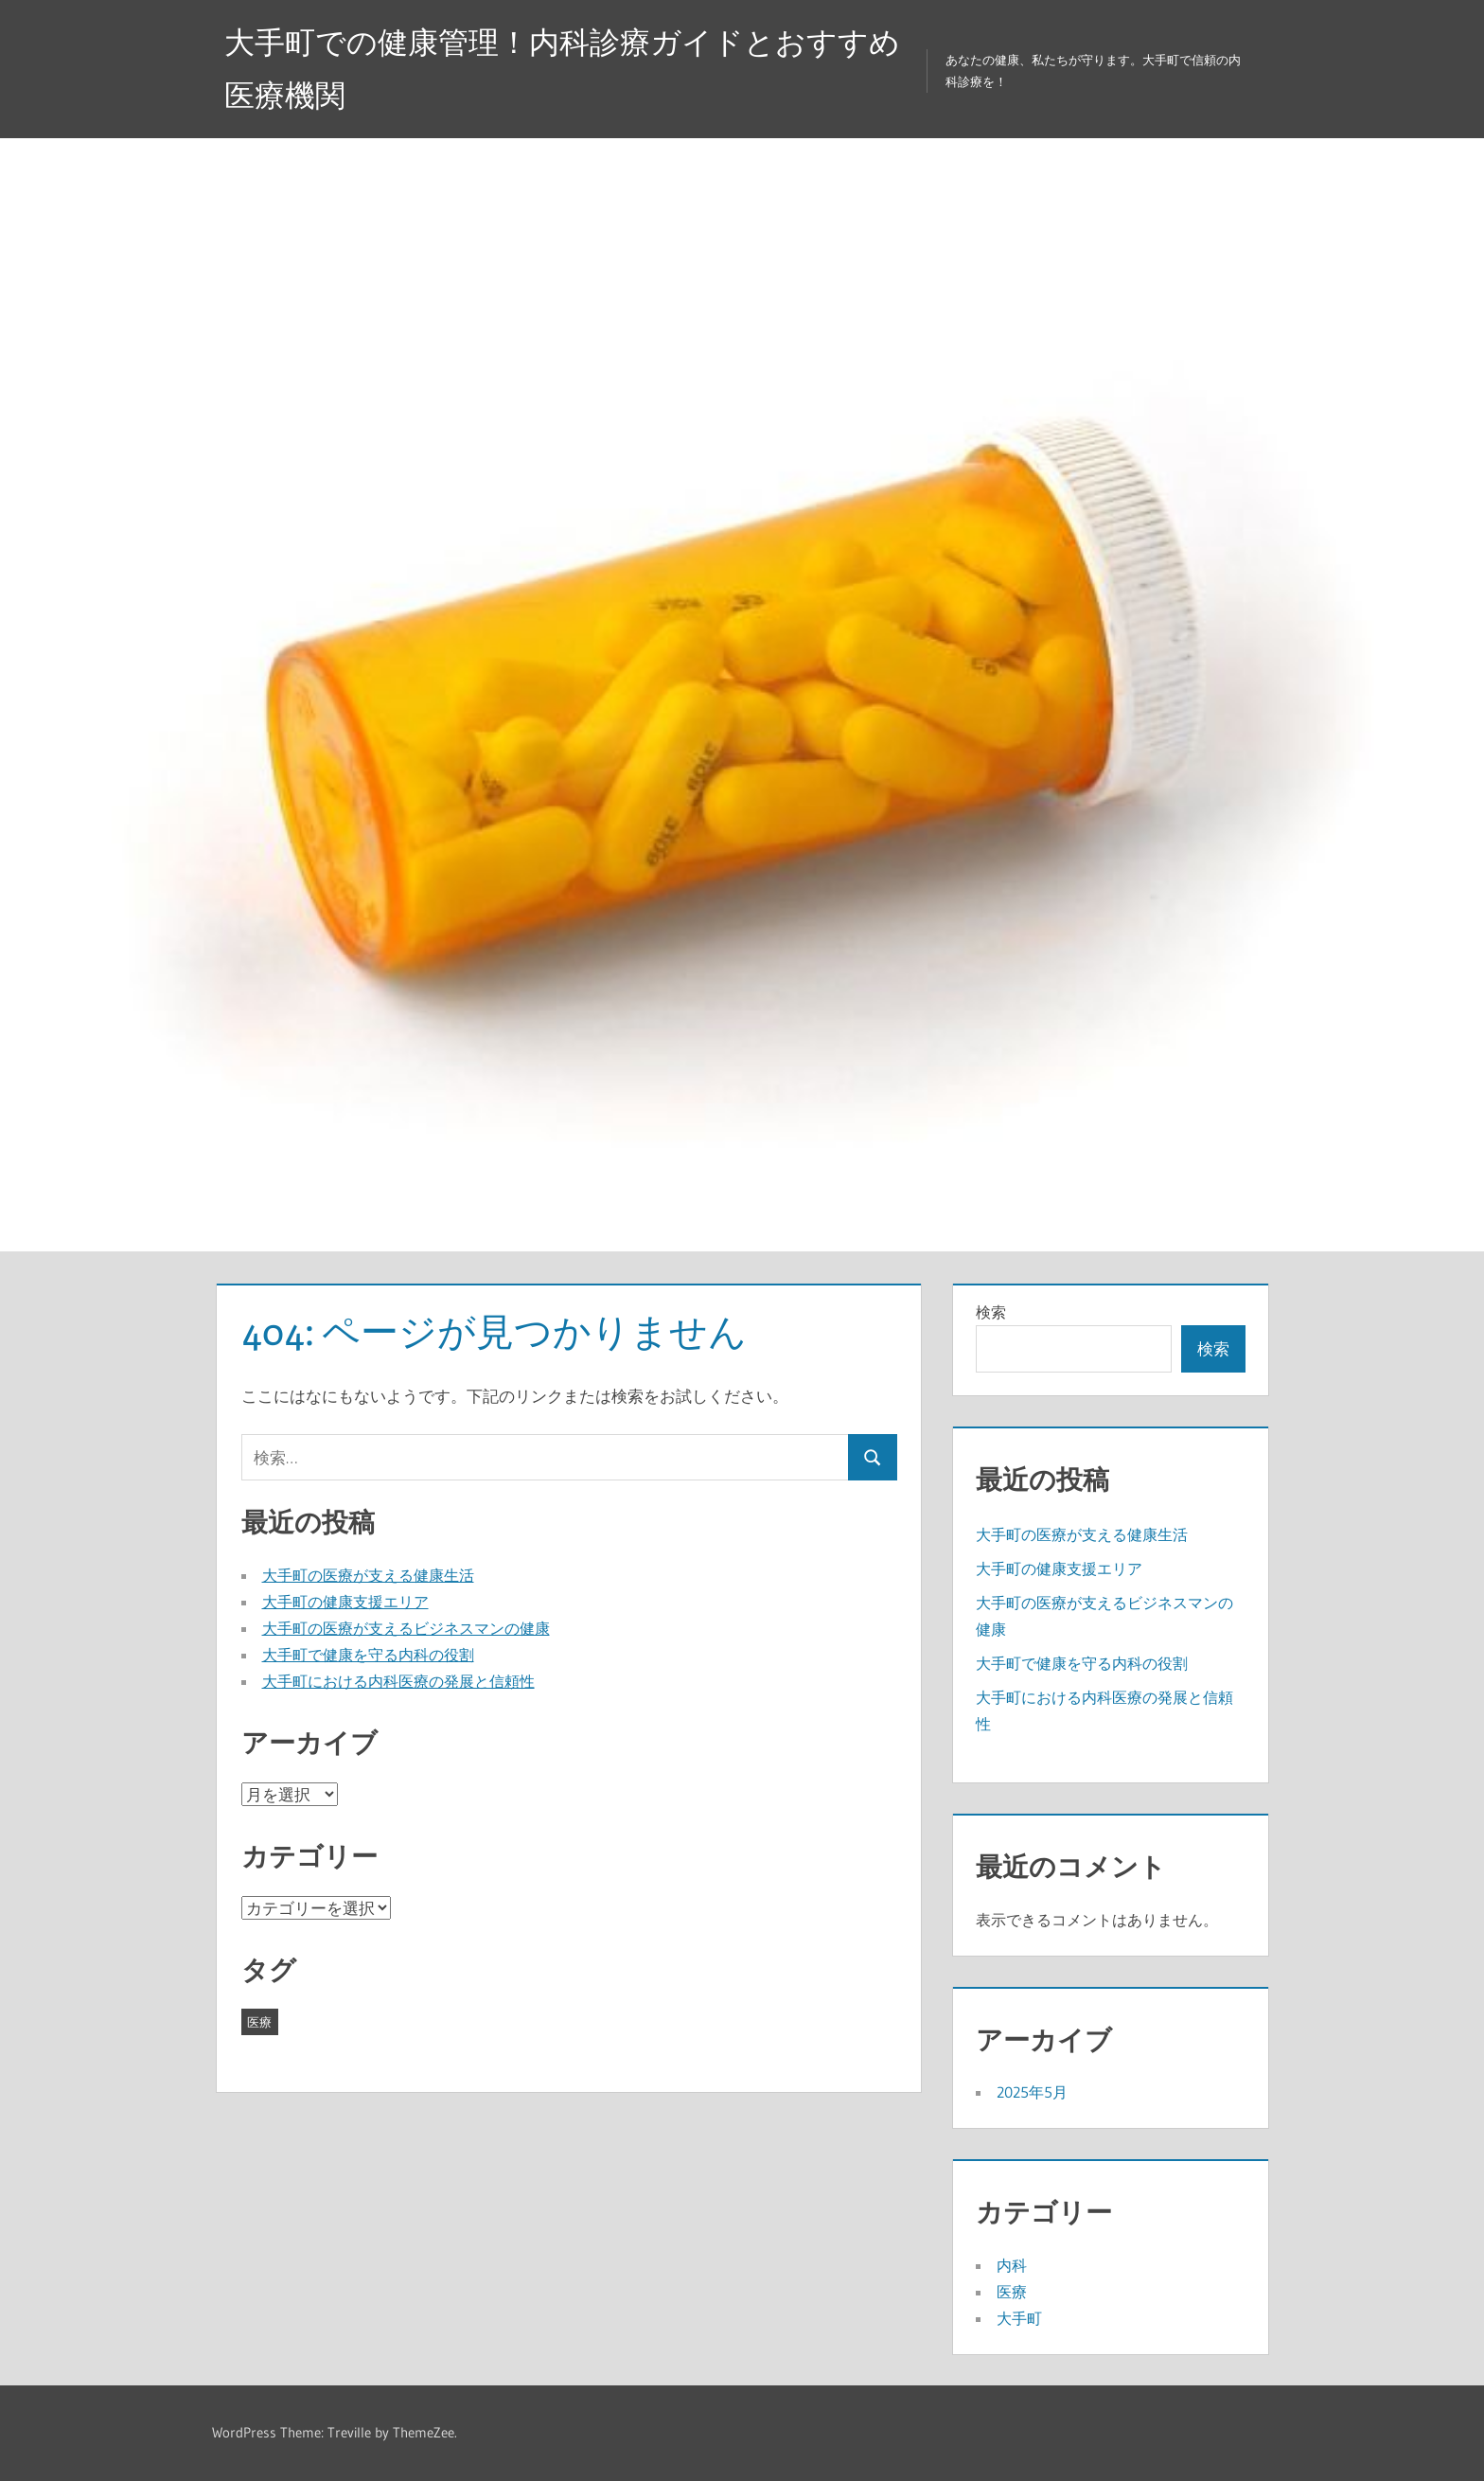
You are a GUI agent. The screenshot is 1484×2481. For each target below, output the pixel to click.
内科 (1012, 2265)
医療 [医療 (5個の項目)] (259, 2021)
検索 (991, 1312)
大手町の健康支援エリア (345, 1601)
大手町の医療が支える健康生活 (368, 1575)
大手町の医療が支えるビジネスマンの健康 (406, 1628)
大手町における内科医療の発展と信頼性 (398, 1681)
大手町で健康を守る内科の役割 (368, 1654)
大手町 (1019, 2318)
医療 (1012, 2291)
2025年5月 (1032, 2091)
